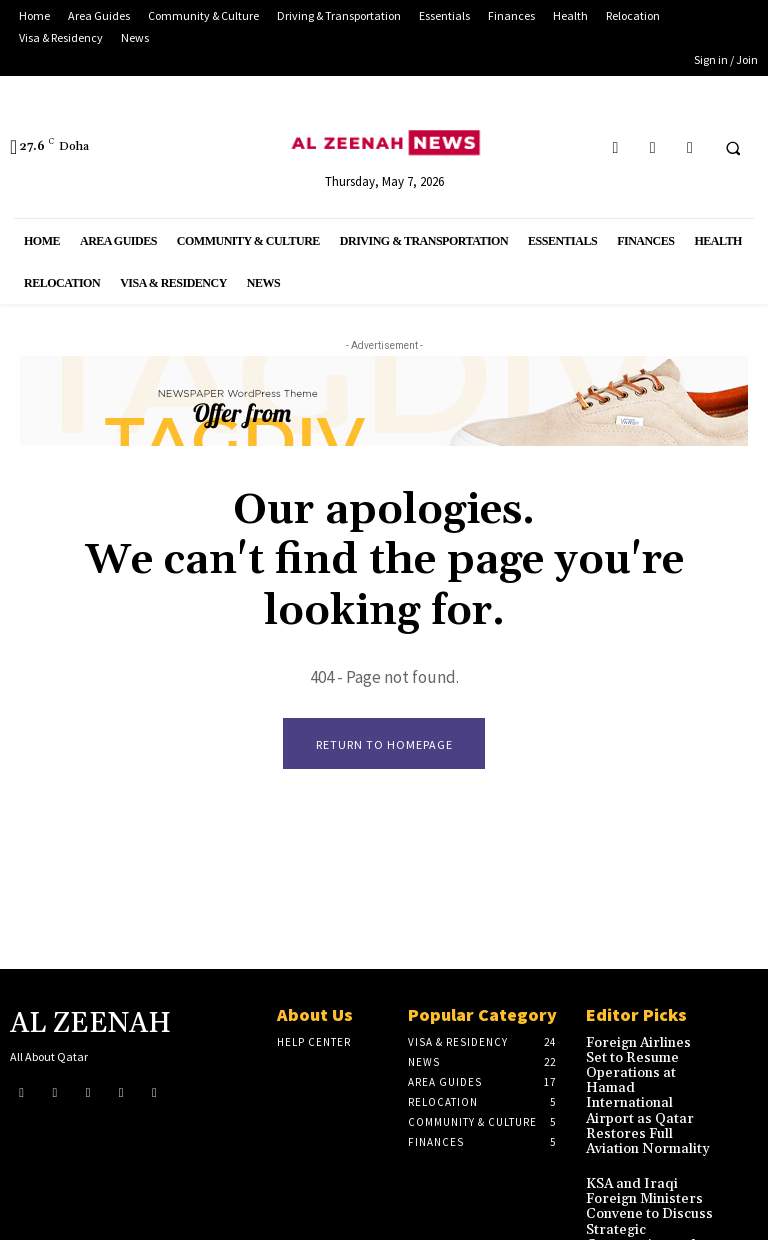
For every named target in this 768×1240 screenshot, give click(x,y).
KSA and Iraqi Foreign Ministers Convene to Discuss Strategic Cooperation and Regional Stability (648, 1171)
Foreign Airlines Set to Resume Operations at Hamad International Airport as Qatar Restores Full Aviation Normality (647, 1077)
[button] (733, 148)
